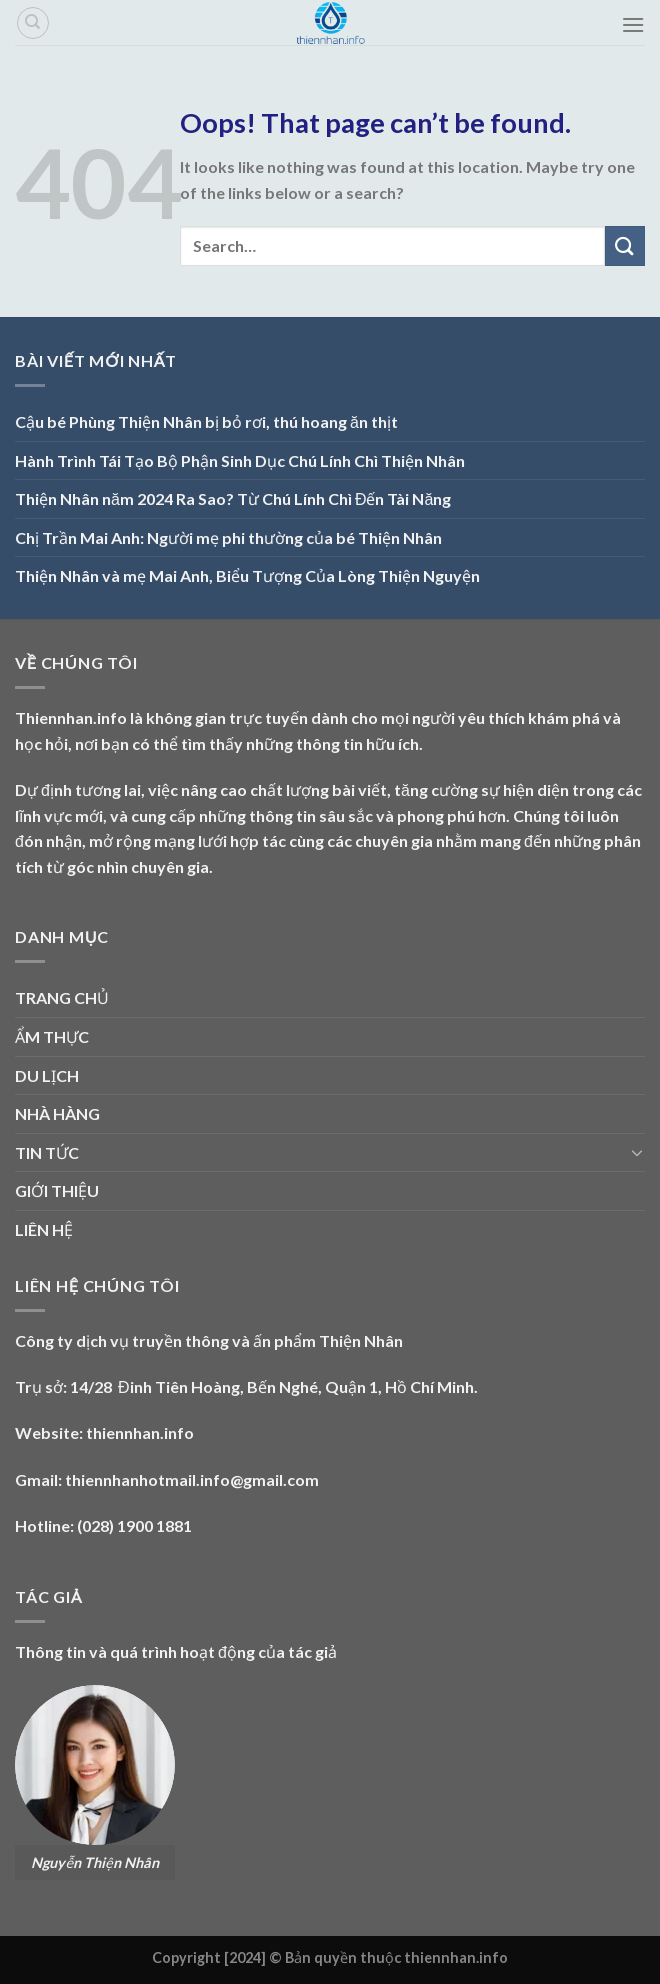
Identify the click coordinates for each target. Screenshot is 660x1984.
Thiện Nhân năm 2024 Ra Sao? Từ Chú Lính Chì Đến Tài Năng (233, 498)
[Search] (33, 23)
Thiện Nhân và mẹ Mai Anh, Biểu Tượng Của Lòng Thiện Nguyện (247, 575)
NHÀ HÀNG (57, 1113)
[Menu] (633, 24)
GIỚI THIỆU (57, 1190)
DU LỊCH (47, 1075)
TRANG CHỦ (62, 997)
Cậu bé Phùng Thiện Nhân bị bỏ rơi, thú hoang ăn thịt (206, 421)
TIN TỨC (47, 1152)
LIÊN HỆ (44, 1229)
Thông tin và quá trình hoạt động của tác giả (176, 1651)
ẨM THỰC (52, 1036)
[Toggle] (637, 1152)
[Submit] (625, 245)
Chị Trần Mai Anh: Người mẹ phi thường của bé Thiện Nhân (228, 537)
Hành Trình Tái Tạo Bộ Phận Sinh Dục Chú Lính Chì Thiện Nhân (240, 460)
